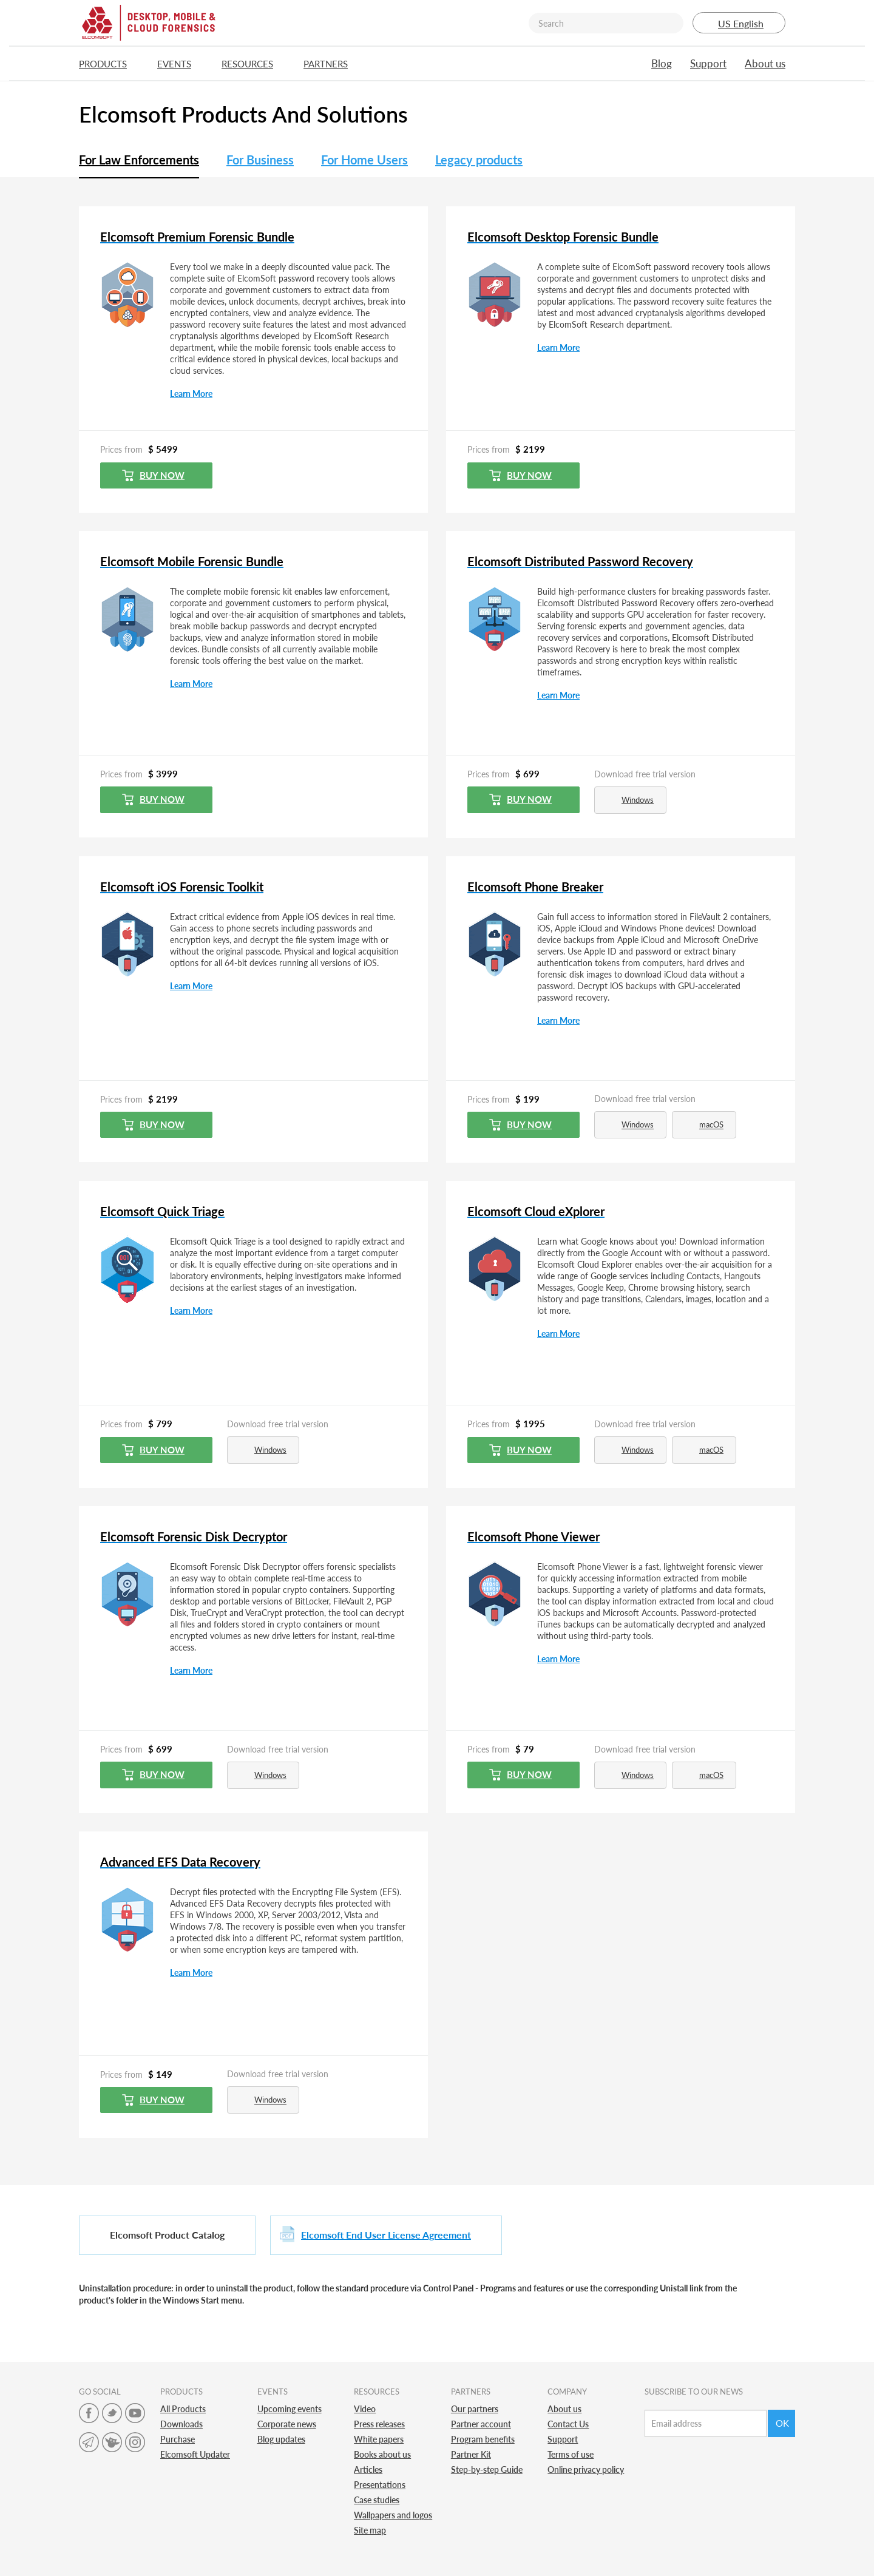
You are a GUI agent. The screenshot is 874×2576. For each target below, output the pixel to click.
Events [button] (180, 63)
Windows (629, 800)
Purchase (177, 2439)
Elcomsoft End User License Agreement (386, 2234)
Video (365, 2409)
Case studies (376, 2500)
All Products (183, 2409)
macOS (702, 1125)
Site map (370, 2530)
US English (739, 23)
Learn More (191, 393)
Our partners (474, 2409)
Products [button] (109, 63)
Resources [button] (253, 63)
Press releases (379, 2424)
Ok (782, 2423)
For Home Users (364, 159)
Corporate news (286, 2424)
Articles (368, 2469)
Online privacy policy (585, 2469)
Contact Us (568, 2424)
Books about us (382, 2454)
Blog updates (281, 2439)
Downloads (181, 2424)
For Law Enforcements (139, 159)
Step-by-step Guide (487, 2469)
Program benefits (483, 2439)
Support (708, 63)
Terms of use (570, 2454)
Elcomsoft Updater (195, 2454)
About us (765, 63)
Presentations (379, 2485)
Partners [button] (331, 63)
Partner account (481, 2424)
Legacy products (479, 159)
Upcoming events (289, 2409)
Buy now (153, 475)
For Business (260, 159)
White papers (379, 2439)
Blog (661, 63)
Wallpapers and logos (393, 2515)
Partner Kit (471, 2454)
